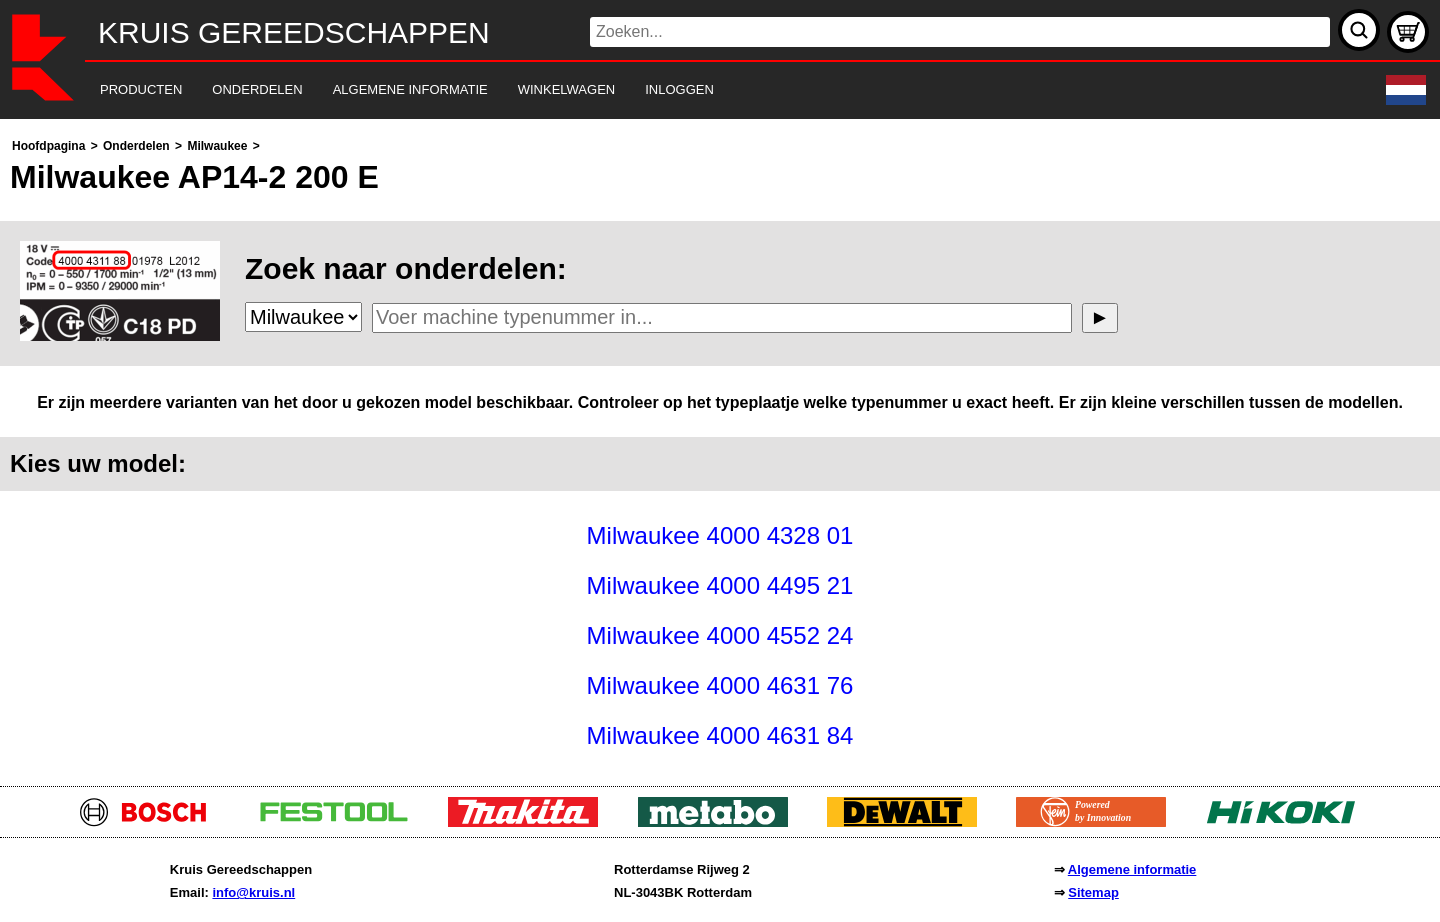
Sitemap (1093, 892)
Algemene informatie (1132, 869)
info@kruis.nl (253, 892)
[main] (720, 447)
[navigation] (692, 90)
